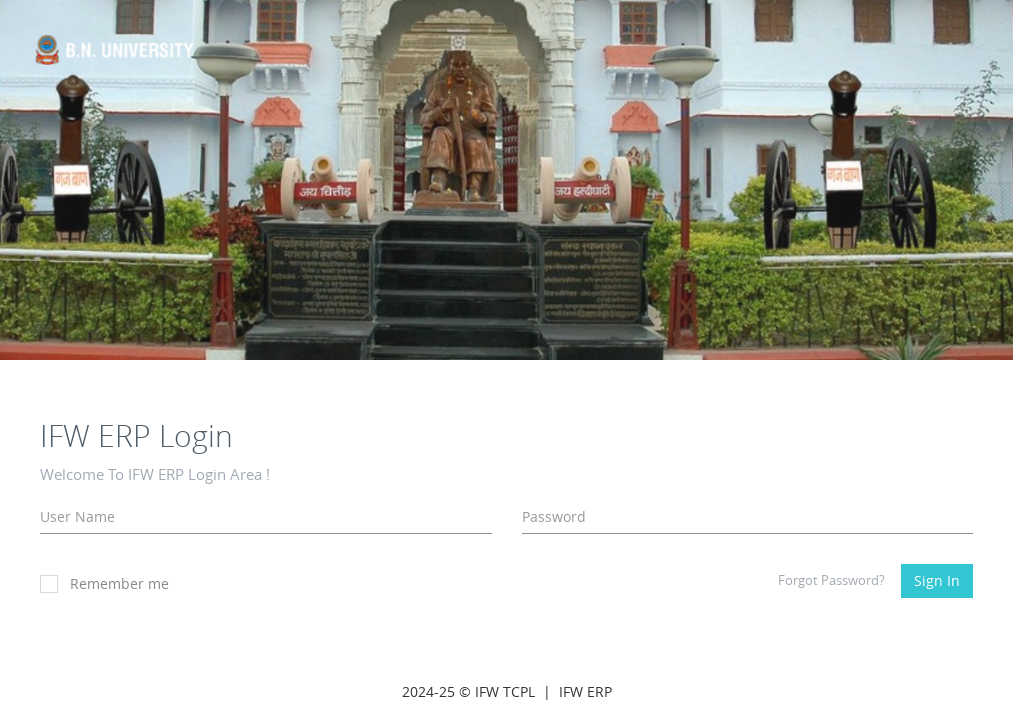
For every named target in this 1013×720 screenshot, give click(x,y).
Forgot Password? (831, 580)
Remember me (104, 583)
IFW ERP (585, 691)
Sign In (937, 580)
